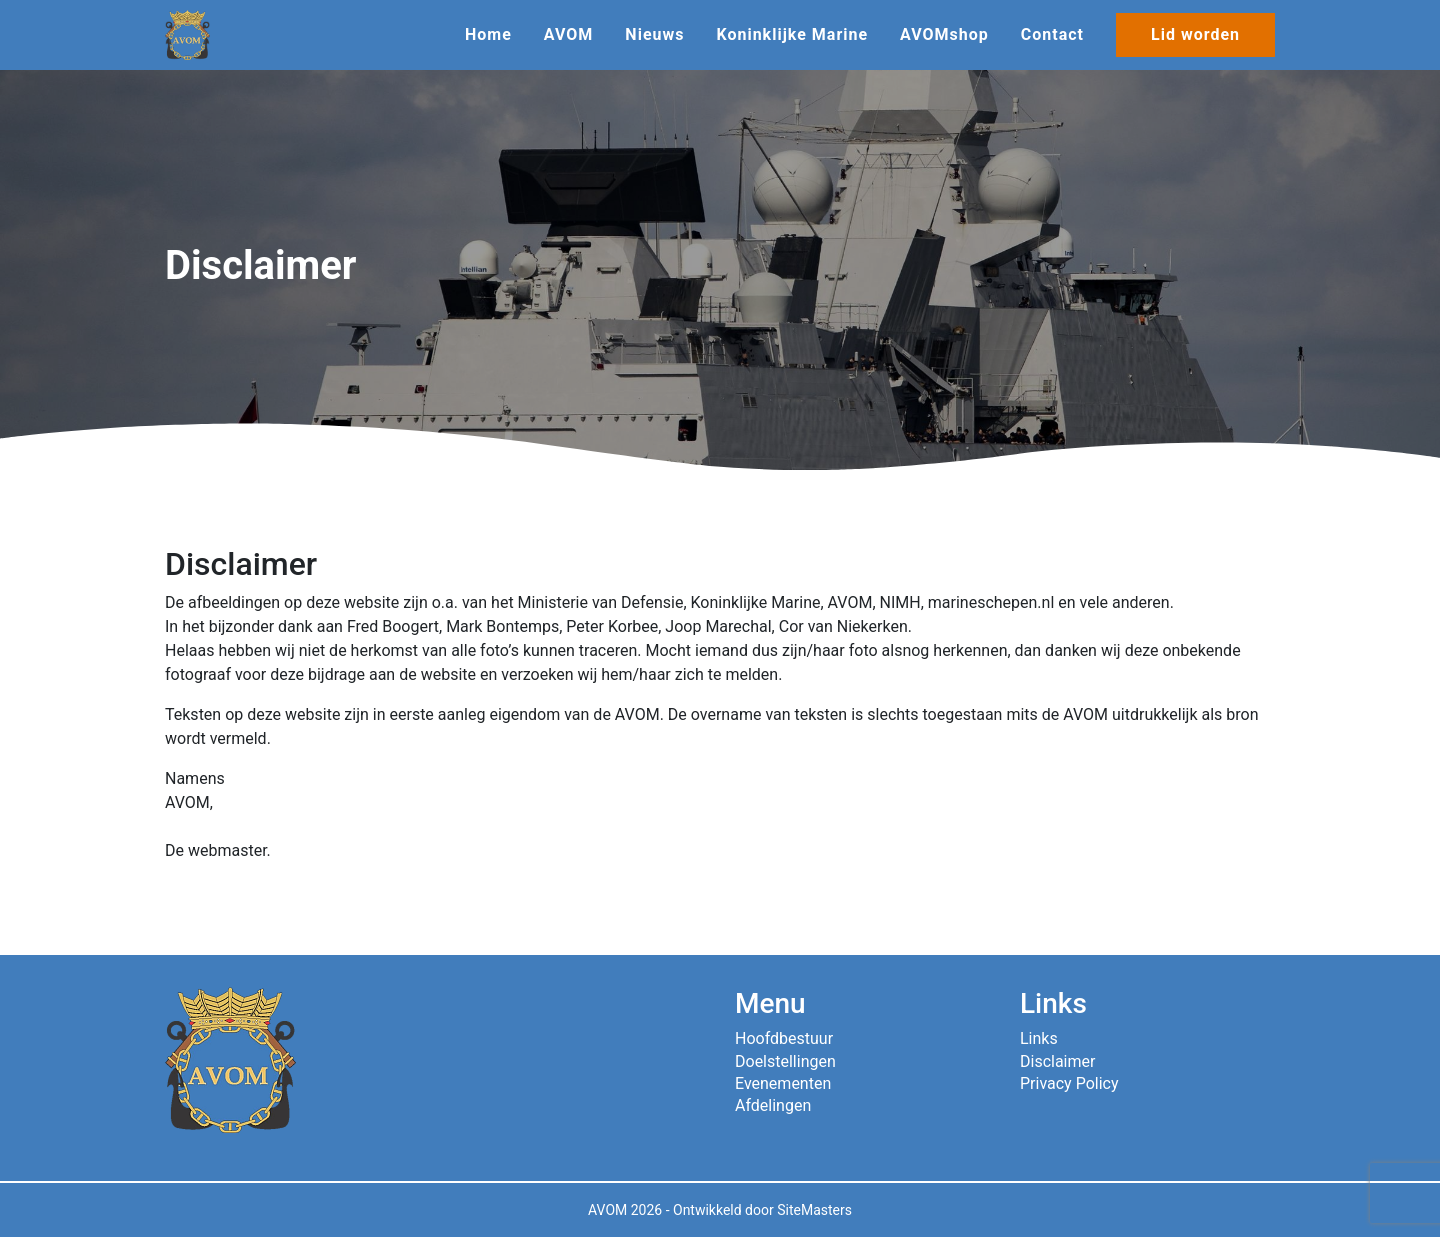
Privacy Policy (1069, 1083)
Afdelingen (773, 1105)
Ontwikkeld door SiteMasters (762, 1210)
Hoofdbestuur (784, 1038)
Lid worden (1195, 34)
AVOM (569, 34)
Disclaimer (1057, 1061)
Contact (1052, 34)
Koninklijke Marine (792, 34)
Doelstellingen (785, 1061)
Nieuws (654, 34)
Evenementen (783, 1083)
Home (488, 34)
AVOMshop (944, 34)
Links (1039, 1038)
